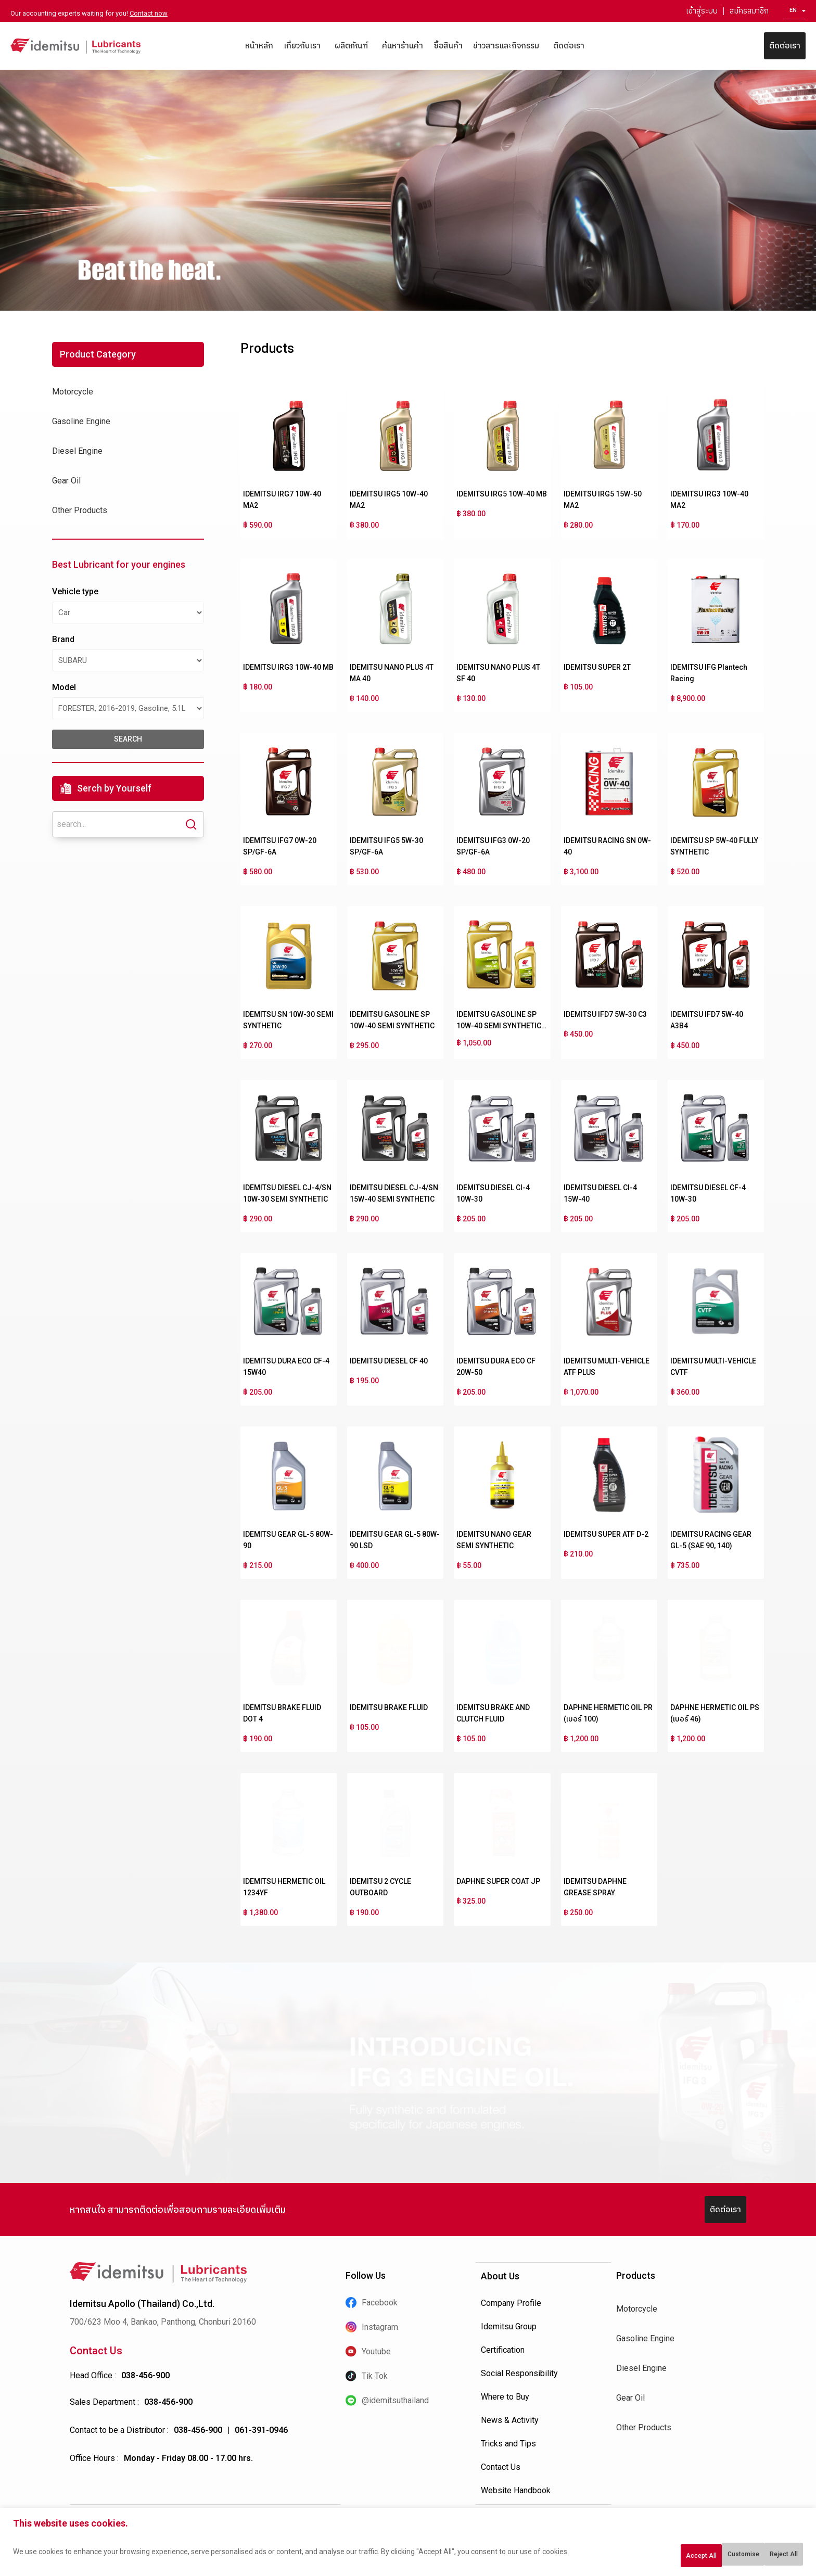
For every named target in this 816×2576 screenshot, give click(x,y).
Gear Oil (66, 481)
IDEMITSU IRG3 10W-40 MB (288, 667)
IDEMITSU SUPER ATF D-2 (606, 1534)
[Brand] (128, 660)
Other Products (79, 510)
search (128, 739)
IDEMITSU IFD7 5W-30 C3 (605, 1014)
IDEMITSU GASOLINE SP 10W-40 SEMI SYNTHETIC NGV (498, 1025)
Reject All (704, 2556)
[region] (408, 2546)
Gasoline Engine (81, 421)
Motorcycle (72, 392)
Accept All (771, 2556)
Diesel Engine (77, 451)
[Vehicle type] (128, 612)
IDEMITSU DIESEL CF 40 (389, 1361)
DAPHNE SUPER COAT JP (498, 1881)
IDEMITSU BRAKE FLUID (389, 1707)
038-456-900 (145, 2375)
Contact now (149, 13)
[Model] (128, 708)
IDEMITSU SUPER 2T (597, 667)
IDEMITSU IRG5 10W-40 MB (501, 494)
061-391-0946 (261, 2430)
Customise (635, 2556)
